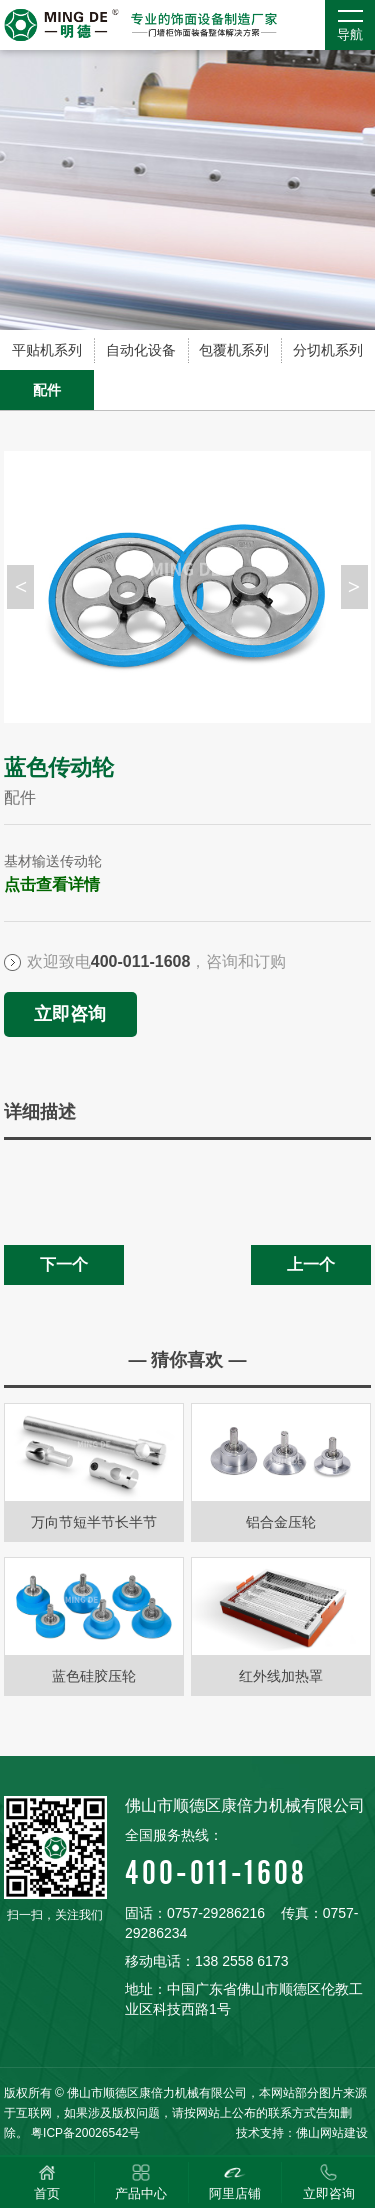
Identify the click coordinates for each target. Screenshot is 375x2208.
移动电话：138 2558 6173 (206, 1961)
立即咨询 (70, 1014)
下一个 (64, 1264)
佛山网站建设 (332, 2133)
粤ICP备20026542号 (85, 2133)
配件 (47, 390)
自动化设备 (141, 350)
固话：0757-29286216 (195, 1913)
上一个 (311, 1264)
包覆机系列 (234, 350)
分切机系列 (328, 350)
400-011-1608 (248, 1858)
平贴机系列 (47, 350)
